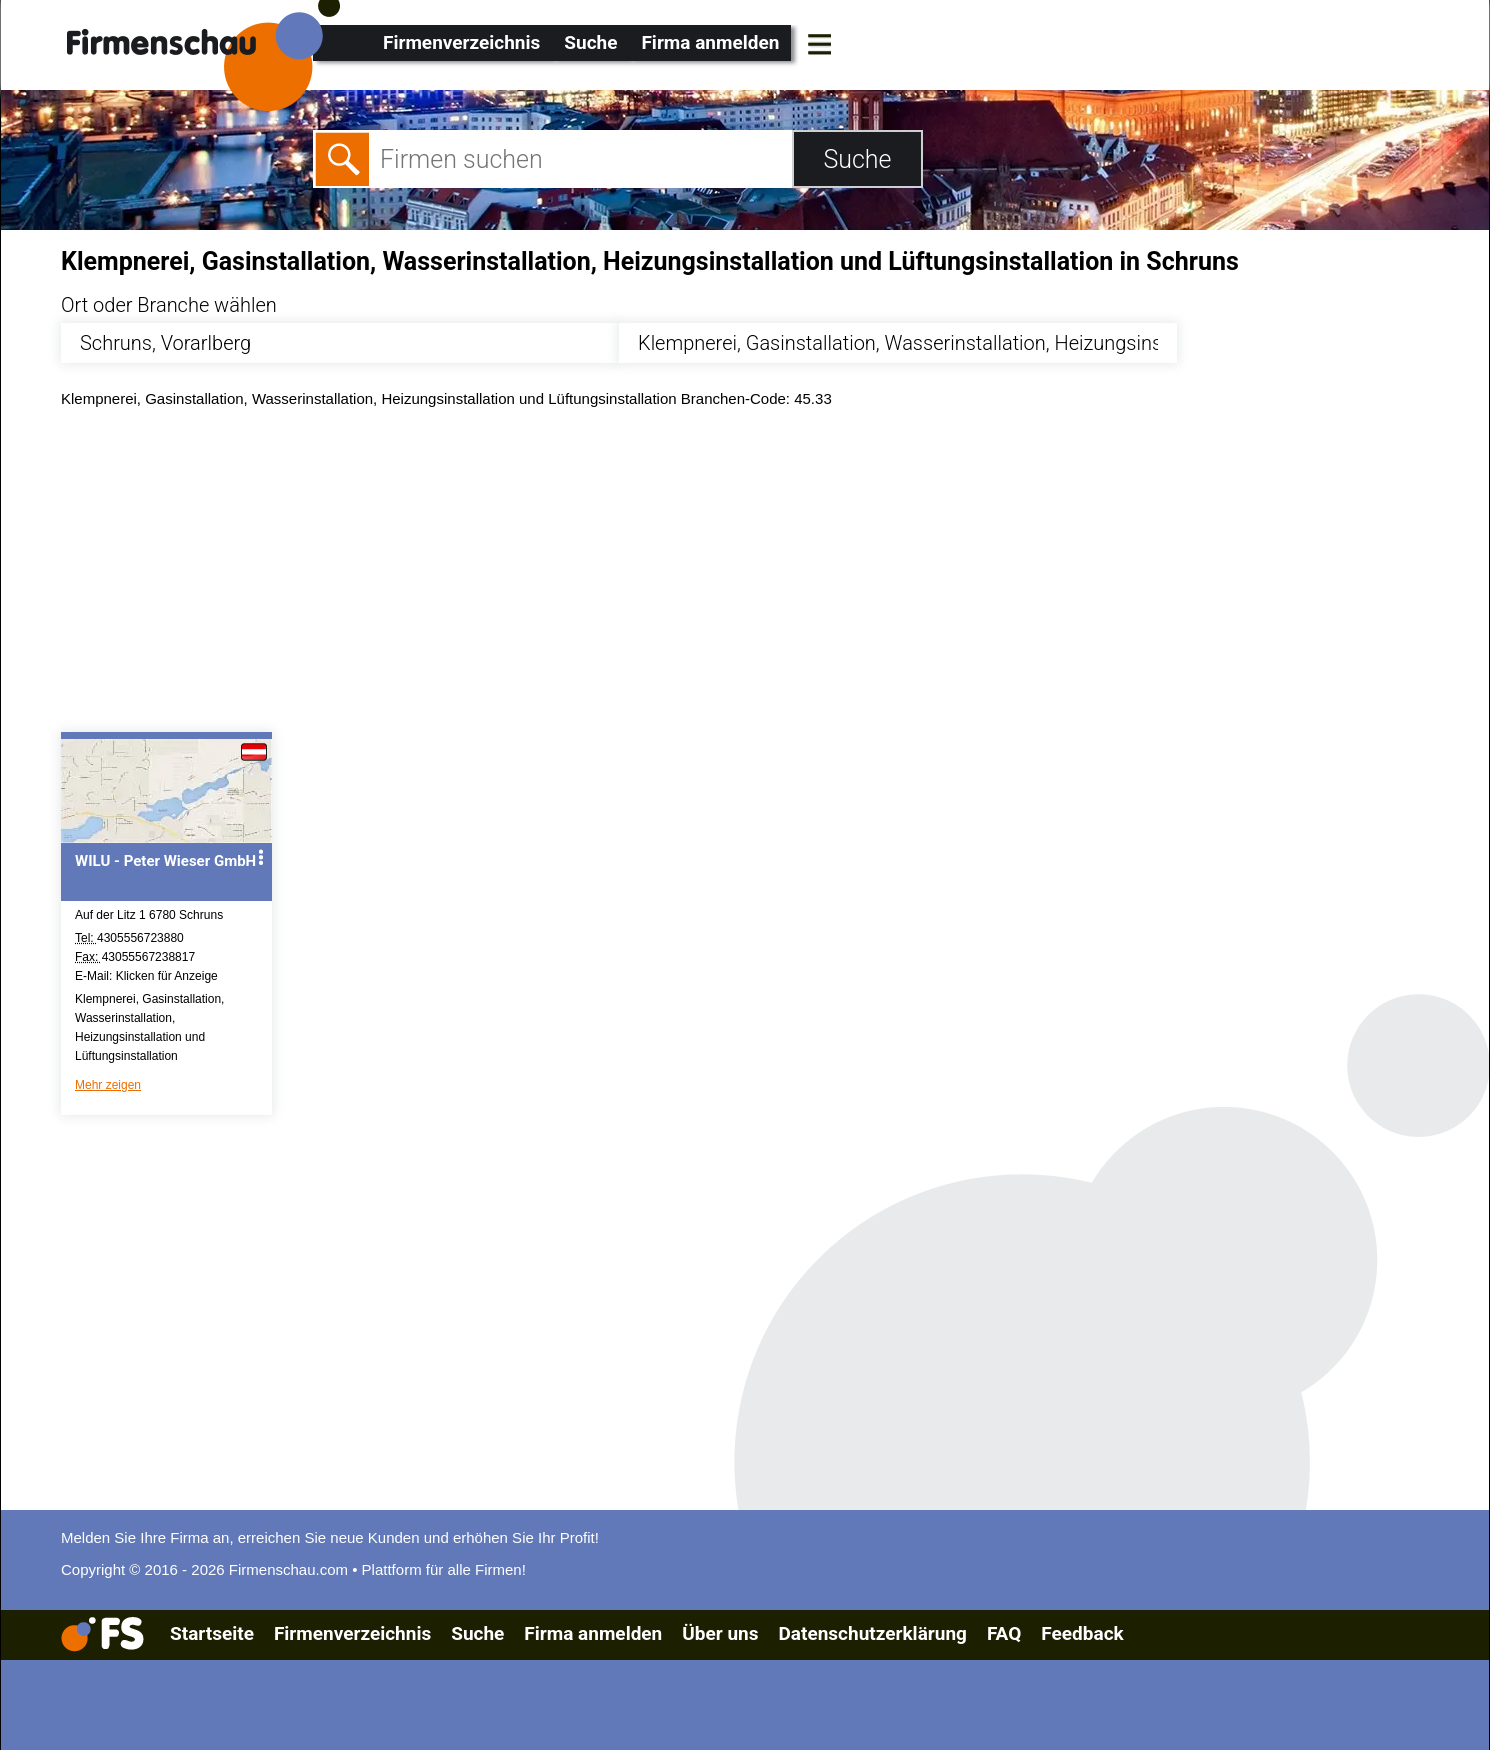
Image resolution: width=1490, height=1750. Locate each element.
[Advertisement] (661, 575)
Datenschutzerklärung (872, 1633)
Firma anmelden (710, 42)
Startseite (212, 1633)
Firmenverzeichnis (461, 42)
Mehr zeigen (108, 1085)
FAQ (1004, 1633)
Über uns (720, 1633)
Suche (590, 42)
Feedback (1082, 1633)
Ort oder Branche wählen (169, 305)
